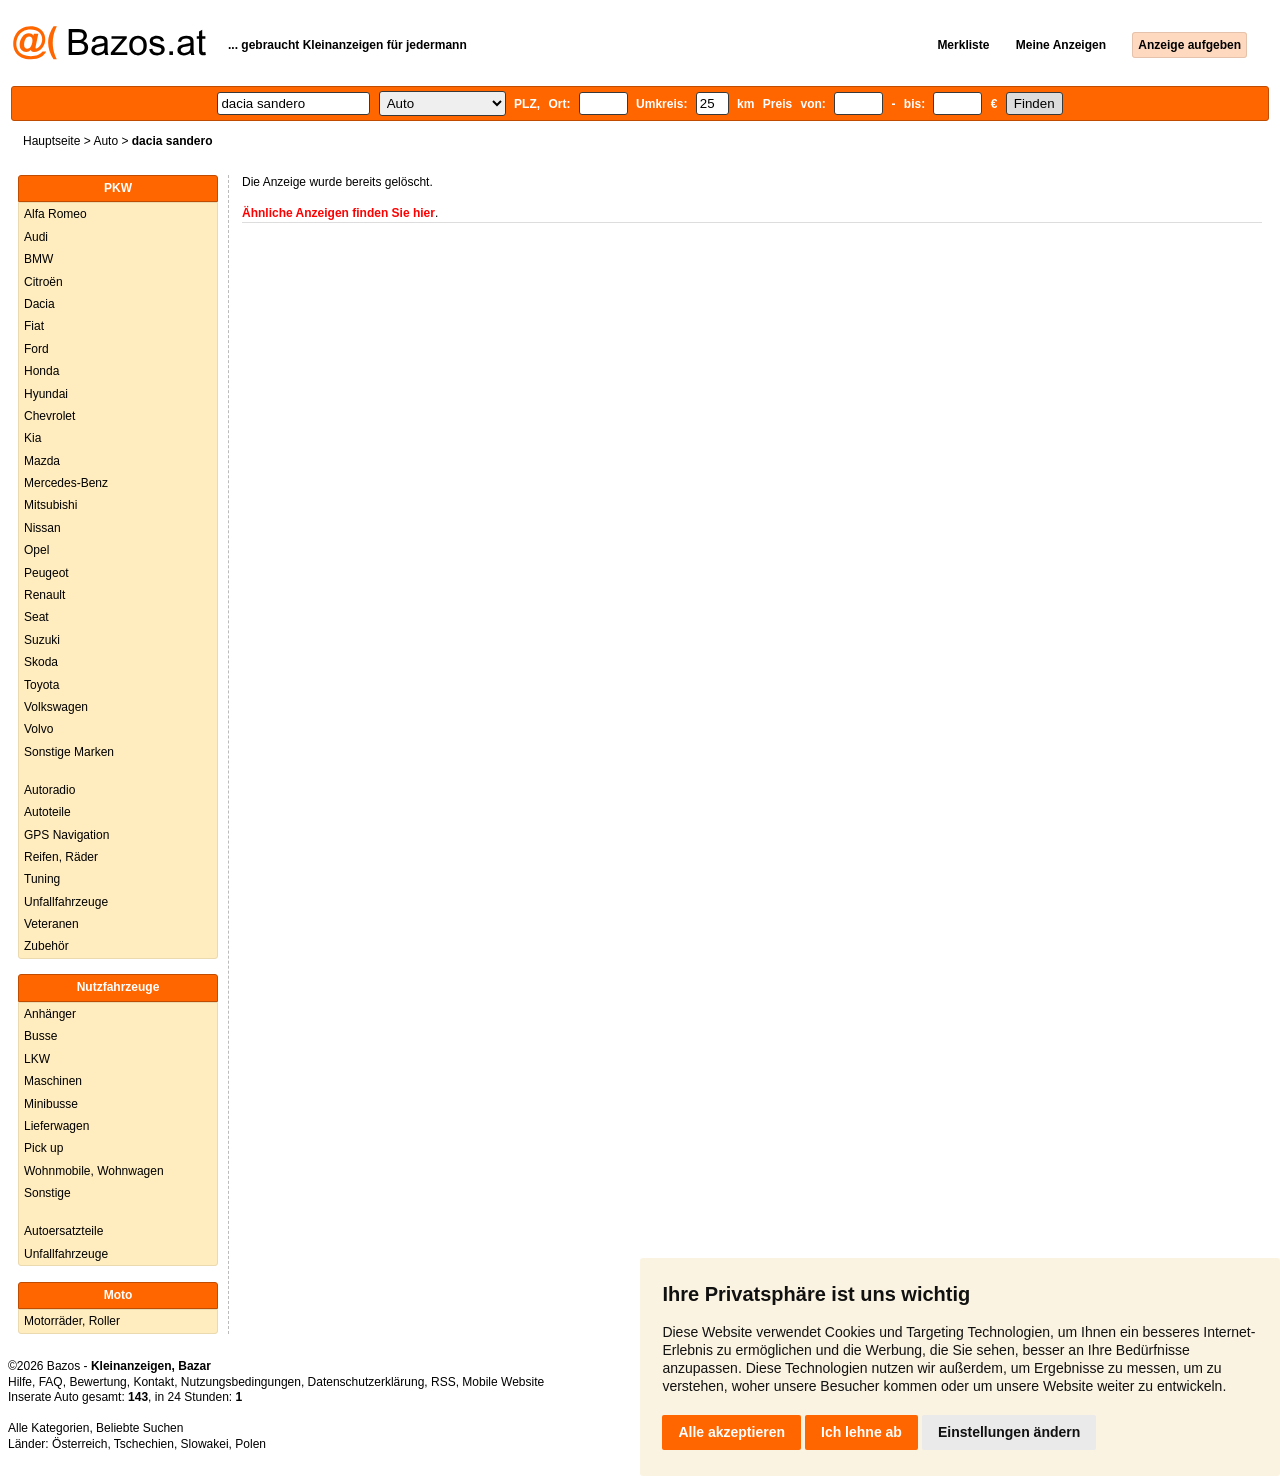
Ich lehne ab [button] (861, 1432)
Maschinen (53, 1081)
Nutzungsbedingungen (241, 1382)
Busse (40, 1036)
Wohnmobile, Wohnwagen (94, 1171)
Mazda (42, 461)
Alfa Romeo (55, 214)
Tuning (42, 879)
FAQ (51, 1382)
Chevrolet (49, 416)
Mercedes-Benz (66, 483)
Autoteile (47, 812)
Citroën (43, 282)
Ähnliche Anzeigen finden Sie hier (338, 213)
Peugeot (46, 573)
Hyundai (46, 394)
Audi (36, 237)
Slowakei (205, 1444)
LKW (37, 1059)
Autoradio (49, 790)
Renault (44, 595)
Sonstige (47, 1193)
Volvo (38, 729)
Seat (36, 617)
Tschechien (144, 1444)
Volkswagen (56, 707)
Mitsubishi (50, 505)
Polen (250, 1444)
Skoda (41, 662)
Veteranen (51, 924)
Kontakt (153, 1382)
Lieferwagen (56, 1126)
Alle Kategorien (48, 1428)
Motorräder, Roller (72, 1321)
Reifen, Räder (61, 857)
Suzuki (42, 640)
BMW (38, 259)
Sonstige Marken (69, 752)
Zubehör (46, 946)
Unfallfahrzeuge (66, 902)
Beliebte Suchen (139, 1428)
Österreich (79, 1444)
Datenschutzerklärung (366, 1382)
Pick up (43, 1148)
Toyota (41, 685)
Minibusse (51, 1104)
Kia (32, 438)
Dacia (39, 304)
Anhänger (50, 1014)
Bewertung (97, 1382)
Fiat (34, 326)
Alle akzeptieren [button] (731, 1432)
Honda (41, 371)
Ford (36, 349)
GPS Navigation (66, 835)
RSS (443, 1382)
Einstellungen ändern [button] (1009, 1432)
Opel (36, 550)
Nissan (42, 528)
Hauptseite (51, 141)
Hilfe (20, 1382)
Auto (105, 141)
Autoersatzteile (63, 1231)
